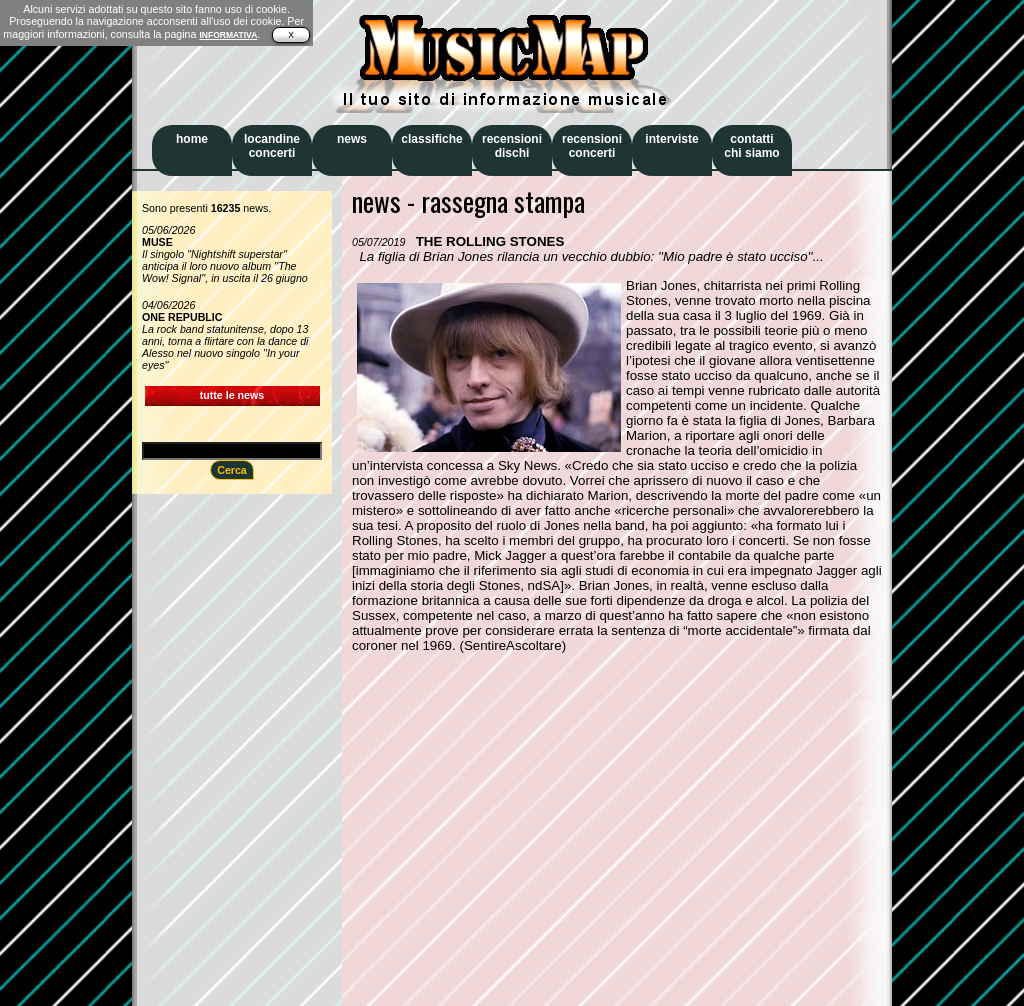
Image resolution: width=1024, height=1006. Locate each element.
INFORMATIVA (228, 35)
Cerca (232, 470)
